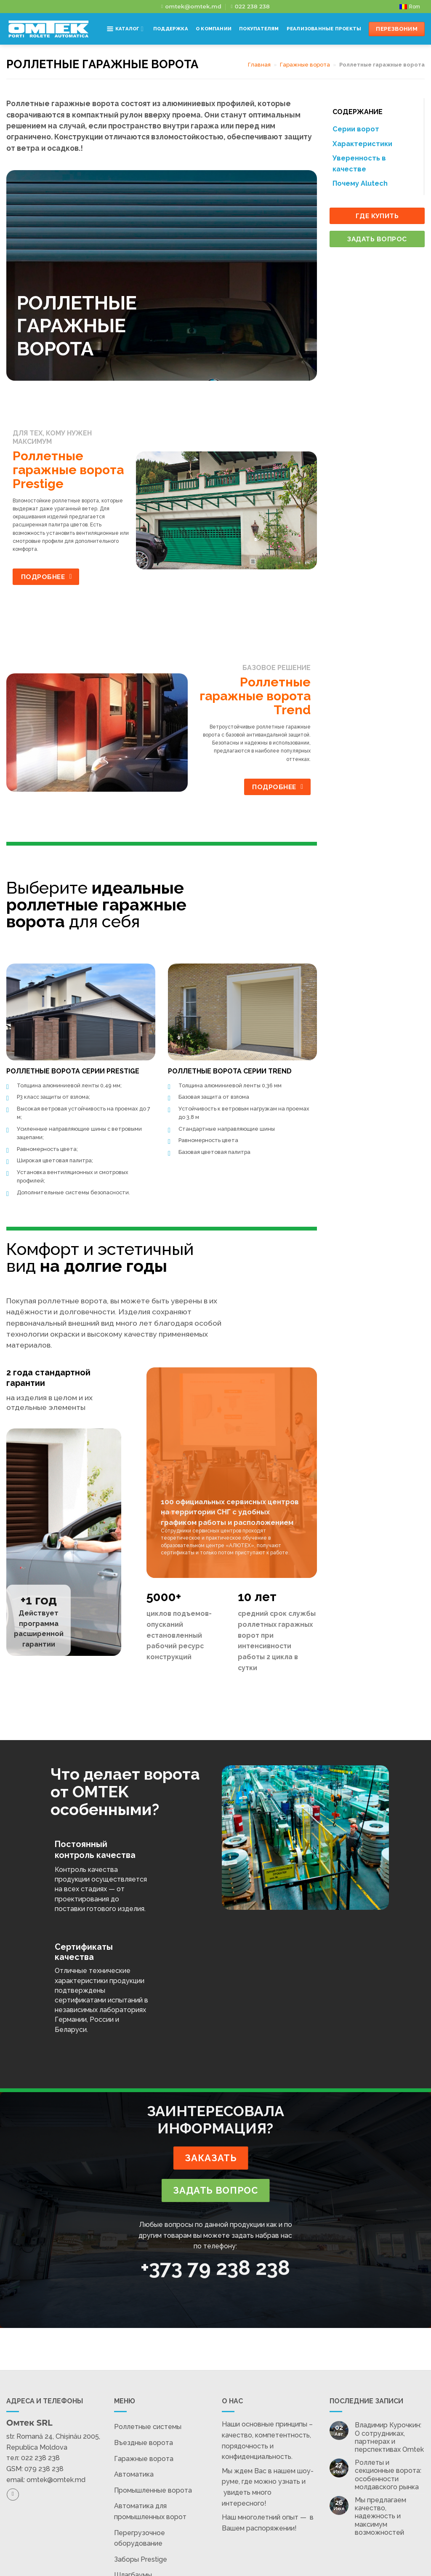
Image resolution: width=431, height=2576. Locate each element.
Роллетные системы (147, 2427)
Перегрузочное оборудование (139, 2538)
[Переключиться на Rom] (409, 7)
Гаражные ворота (143, 2459)
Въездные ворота (143, 2443)
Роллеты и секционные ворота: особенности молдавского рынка (388, 2475)
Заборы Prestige (140, 2559)
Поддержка (170, 29)
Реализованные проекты (324, 29)
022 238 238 (40, 2458)
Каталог (125, 29)
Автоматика (134, 2474)
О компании (213, 29)
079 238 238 (44, 2469)
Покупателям (259, 29)
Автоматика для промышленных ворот (150, 2511)
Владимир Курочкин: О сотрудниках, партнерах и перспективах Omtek (389, 2437)
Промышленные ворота (153, 2490)
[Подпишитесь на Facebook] (13, 2494)
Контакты (238, 60)
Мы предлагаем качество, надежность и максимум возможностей (380, 2516)
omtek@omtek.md (56, 2480)
